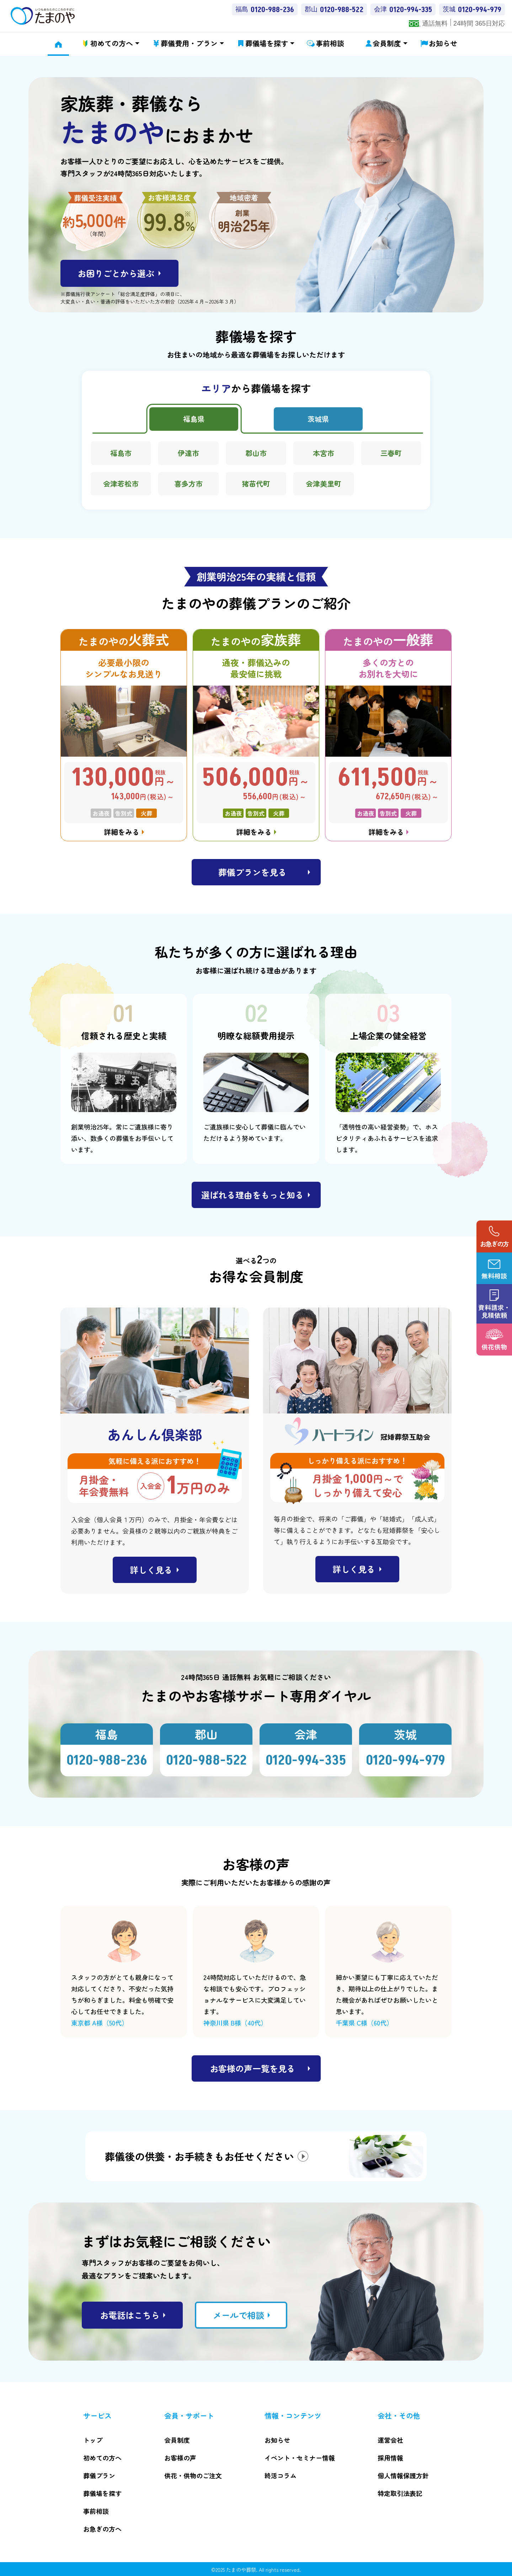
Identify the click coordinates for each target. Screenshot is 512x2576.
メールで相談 (238, 2315)
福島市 (121, 453)
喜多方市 (188, 483)
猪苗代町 (256, 483)
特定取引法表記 (400, 2493)
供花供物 (494, 1346)
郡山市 (256, 453)
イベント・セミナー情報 (300, 2457)
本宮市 (323, 453)
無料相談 (494, 1275)
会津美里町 (323, 483)
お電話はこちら (130, 2315)
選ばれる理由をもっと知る (252, 1194)
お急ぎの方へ (102, 2528)
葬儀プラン (99, 2475)
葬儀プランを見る (252, 872)
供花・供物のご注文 (193, 2475)
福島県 (193, 419)
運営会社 (390, 2439)
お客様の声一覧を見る (252, 2068)
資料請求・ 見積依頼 (494, 1311)
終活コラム (281, 2475)
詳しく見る (151, 1569)
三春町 (391, 453)
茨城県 (318, 419)
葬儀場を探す (266, 43)
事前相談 (330, 43)
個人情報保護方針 (403, 2475)
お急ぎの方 (494, 1243)
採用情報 (390, 2457)
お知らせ (443, 43)
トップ (92, 2439)
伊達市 (188, 453)
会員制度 (387, 43)
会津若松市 (121, 483)
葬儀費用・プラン (189, 43)
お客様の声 (180, 2457)
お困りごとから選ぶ (116, 273)
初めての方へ (111, 43)
